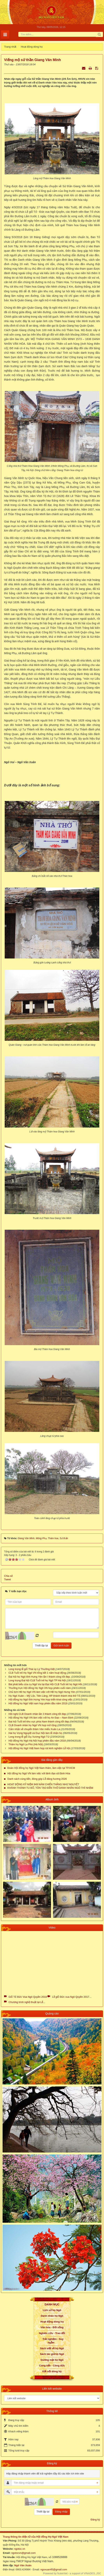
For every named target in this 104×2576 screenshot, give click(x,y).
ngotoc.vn (19, 2548)
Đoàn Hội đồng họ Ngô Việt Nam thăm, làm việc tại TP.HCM (41, 1767)
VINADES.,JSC (92, 2573)
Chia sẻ (8, 1575)
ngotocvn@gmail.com (23, 2552)
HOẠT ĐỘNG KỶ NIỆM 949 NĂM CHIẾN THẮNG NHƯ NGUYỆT (43, 1784)
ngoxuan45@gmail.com (53, 2569)
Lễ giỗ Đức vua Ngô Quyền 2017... (71, 1996)
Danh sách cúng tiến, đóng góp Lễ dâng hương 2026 (37, 1778)
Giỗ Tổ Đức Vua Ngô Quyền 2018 (28, 1996)
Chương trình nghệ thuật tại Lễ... (27, 2002)
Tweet (7, 1579)
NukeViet (62, 2573)
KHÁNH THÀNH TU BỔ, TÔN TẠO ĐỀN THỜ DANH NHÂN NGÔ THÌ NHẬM (50, 1787)
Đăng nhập (61, 2511)
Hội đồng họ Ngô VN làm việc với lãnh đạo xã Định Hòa (38, 1773)
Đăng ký (95, 2519)
